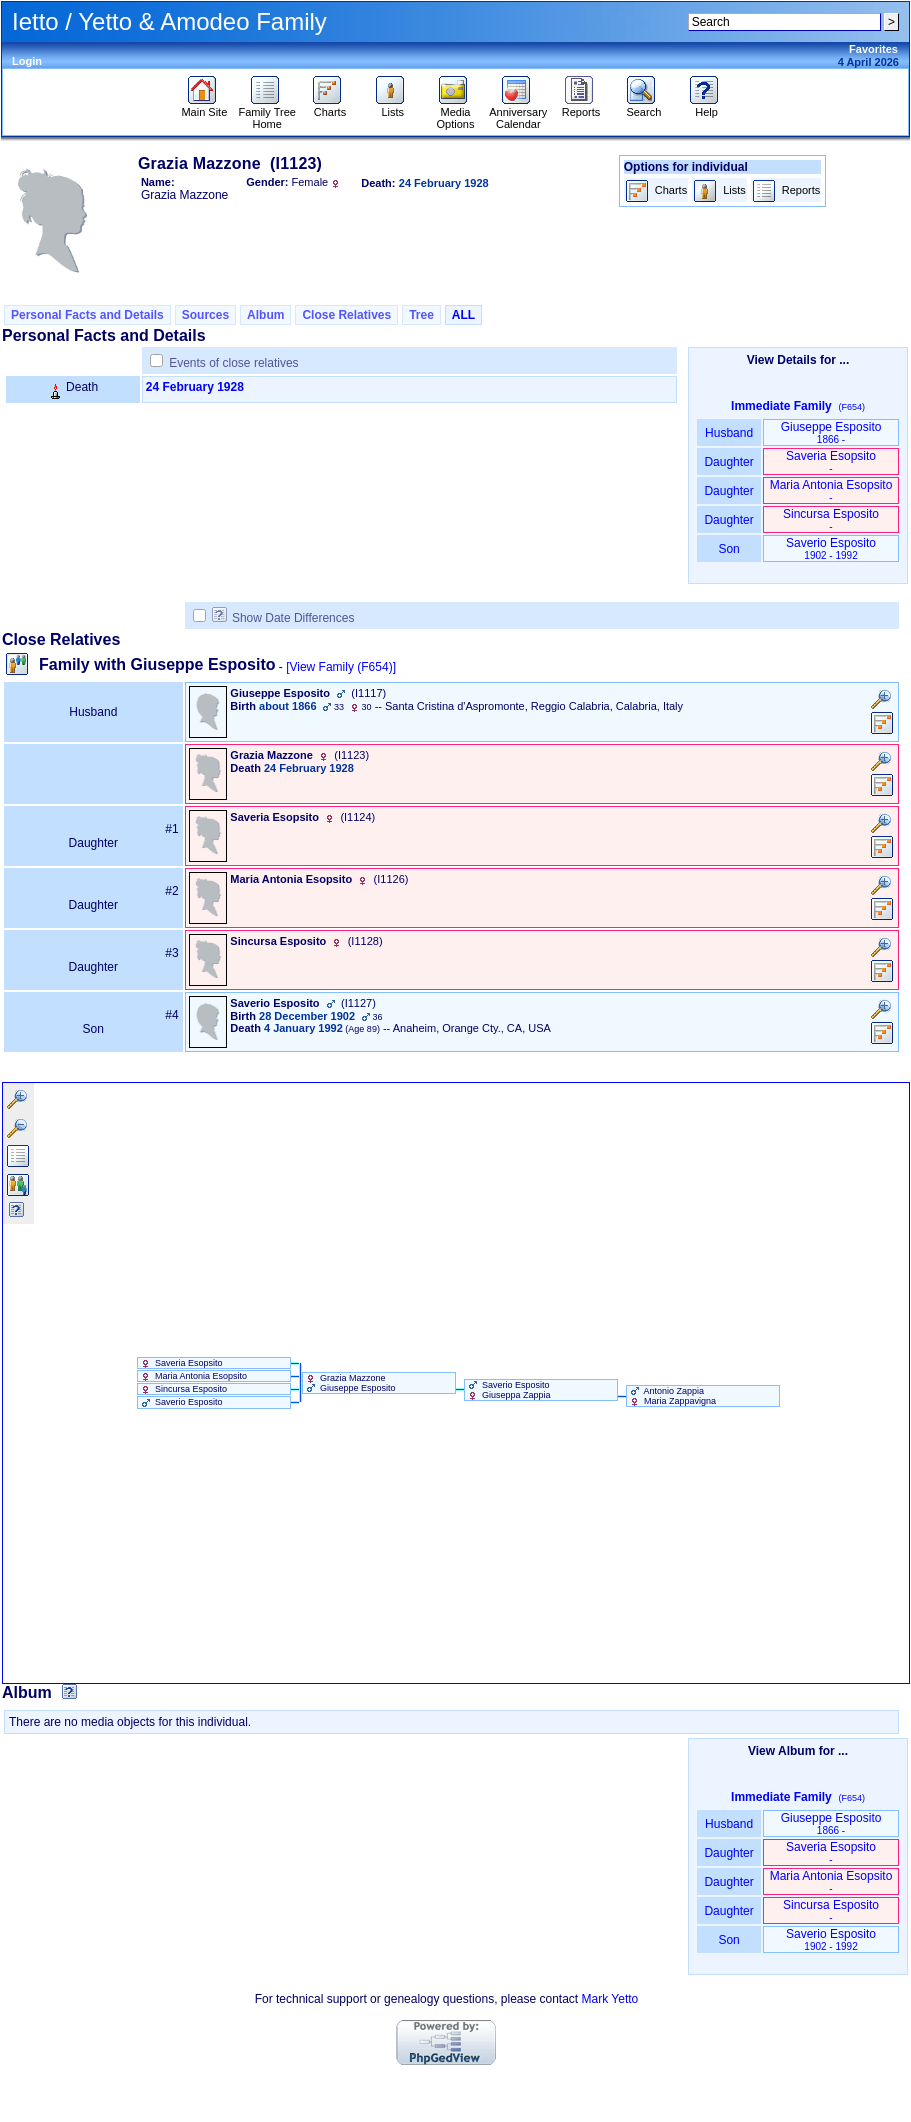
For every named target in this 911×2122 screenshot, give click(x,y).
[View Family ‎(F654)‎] (341, 667)
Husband (729, 433)
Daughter (729, 462)
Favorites (873, 49)
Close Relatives (346, 315)
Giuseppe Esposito (831, 432)
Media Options (456, 113)
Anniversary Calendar (518, 113)
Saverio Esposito (831, 548)
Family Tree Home (266, 113)
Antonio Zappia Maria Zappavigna (672, 1396)
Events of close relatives (233, 363)
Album (265, 315)
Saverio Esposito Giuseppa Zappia (508, 1390)
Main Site (204, 107)
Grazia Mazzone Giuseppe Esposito (349, 1383)
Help (706, 107)
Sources (205, 315)
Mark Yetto (610, 1999)
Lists (392, 107)
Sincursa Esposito (831, 519)
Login (27, 61)
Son (729, 549)
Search (643, 107)
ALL (463, 315)
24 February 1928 (195, 387)
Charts (329, 107)
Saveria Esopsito (831, 461)
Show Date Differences (283, 618)
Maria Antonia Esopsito (831, 490)
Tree (421, 315)
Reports (581, 107)
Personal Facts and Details (87, 315)
